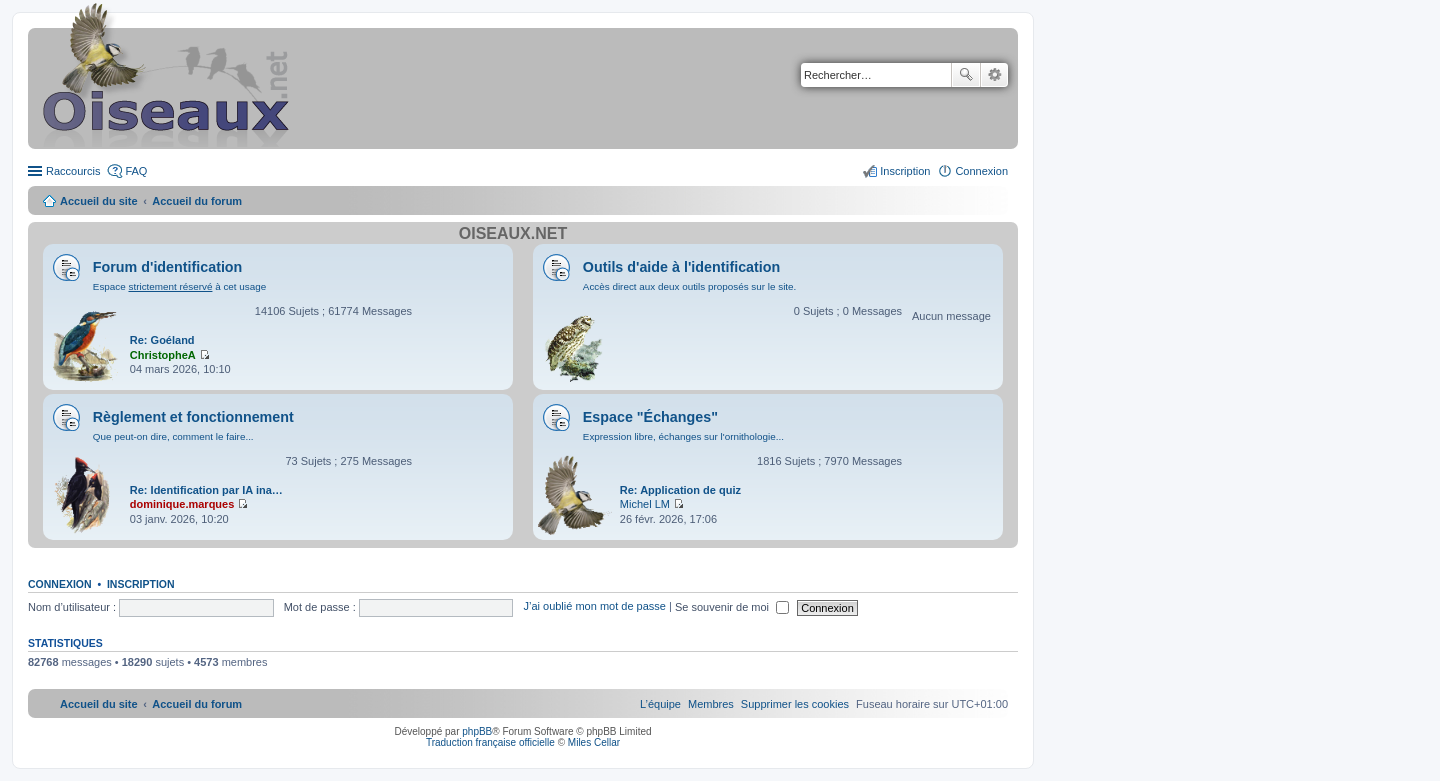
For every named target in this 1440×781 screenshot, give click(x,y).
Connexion (60, 584)
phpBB (477, 731)
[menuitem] (795, 704)
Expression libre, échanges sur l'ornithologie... (683, 436)
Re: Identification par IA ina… (206, 490)
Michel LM (645, 504)
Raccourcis (73, 171)
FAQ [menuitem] (136, 171)
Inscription (141, 584)
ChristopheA (163, 355)
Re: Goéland (162, 340)
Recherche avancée (994, 75)
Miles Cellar (594, 742)
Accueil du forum (197, 201)
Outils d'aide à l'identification (681, 267)
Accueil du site (99, 201)
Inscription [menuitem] (905, 171)
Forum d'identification (168, 267)
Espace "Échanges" (650, 417)
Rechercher (966, 75)
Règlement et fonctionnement (193, 417)
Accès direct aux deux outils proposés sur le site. (690, 286)
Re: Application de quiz (680, 490)
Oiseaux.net (513, 233)
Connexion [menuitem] (981, 171)
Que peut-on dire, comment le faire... (173, 436)
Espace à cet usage (179, 286)
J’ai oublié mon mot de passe (594, 607)
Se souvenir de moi (732, 607)
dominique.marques (182, 504)
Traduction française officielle (490, 742)
